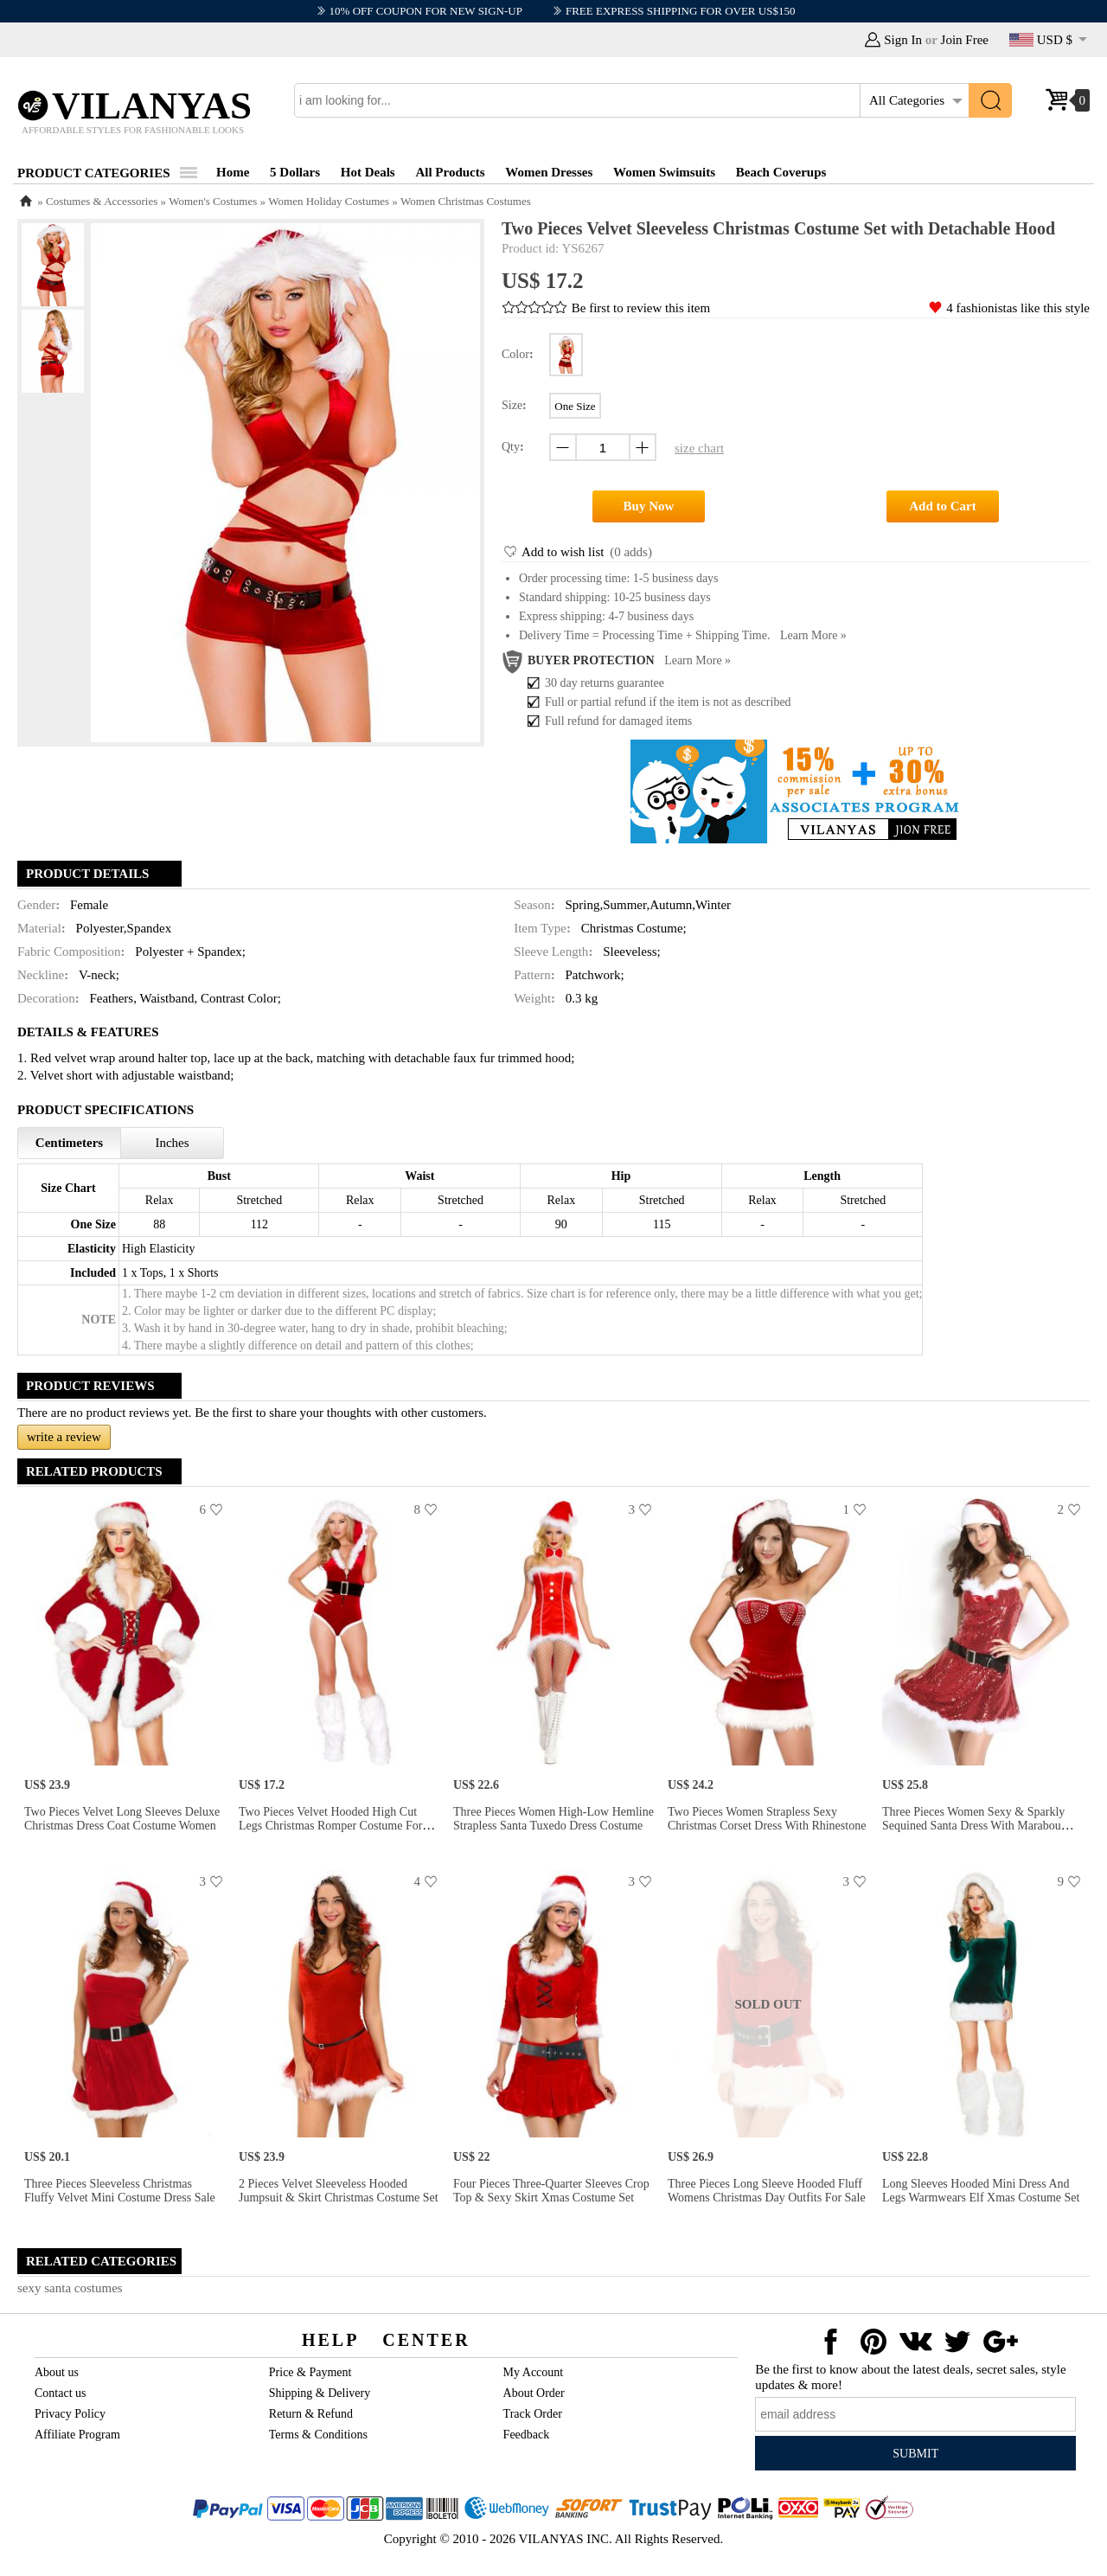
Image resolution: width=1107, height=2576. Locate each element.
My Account (533, 2372)
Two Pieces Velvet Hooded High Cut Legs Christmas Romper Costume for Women (330, 1825)
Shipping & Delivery (319, 2393)
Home (232, 172)
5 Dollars (295, 172)
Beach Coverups (781, 172)
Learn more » (813, 635)
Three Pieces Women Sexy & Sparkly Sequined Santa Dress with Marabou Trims (973, 1825)
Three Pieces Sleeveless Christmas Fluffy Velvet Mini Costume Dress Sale (119, 2190)
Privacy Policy (70, 2413)
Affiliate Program (77, 2434)
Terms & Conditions (318, 2434)
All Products (449, 172)
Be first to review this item (641, 308)
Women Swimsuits (664, 172)
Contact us (60, 2393)
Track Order (532, 2413)
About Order (534, 2393)
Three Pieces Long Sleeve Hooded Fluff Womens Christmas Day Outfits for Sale (767, 2190)
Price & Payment (310, 2372)
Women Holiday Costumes (328, 201)
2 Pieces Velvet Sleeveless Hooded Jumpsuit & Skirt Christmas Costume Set (338, 2190)
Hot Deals (368, 172)
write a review (64, 1437)
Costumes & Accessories (101, 201)
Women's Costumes (213, 201)
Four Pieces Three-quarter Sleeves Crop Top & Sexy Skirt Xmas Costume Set (551, 2190)
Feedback (526, 2434)
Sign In (903, 40)
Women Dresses (548, 172)
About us (57, 2372)
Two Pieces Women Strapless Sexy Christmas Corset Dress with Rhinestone (767, 1818)
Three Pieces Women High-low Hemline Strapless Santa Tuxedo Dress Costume (553, 1818)
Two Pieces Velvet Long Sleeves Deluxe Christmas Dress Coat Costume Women (122, 1818)
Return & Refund (311, 2413)
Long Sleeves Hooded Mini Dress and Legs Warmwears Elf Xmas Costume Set (980, 2190)
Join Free (965, 40)
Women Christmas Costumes (465, 201)
